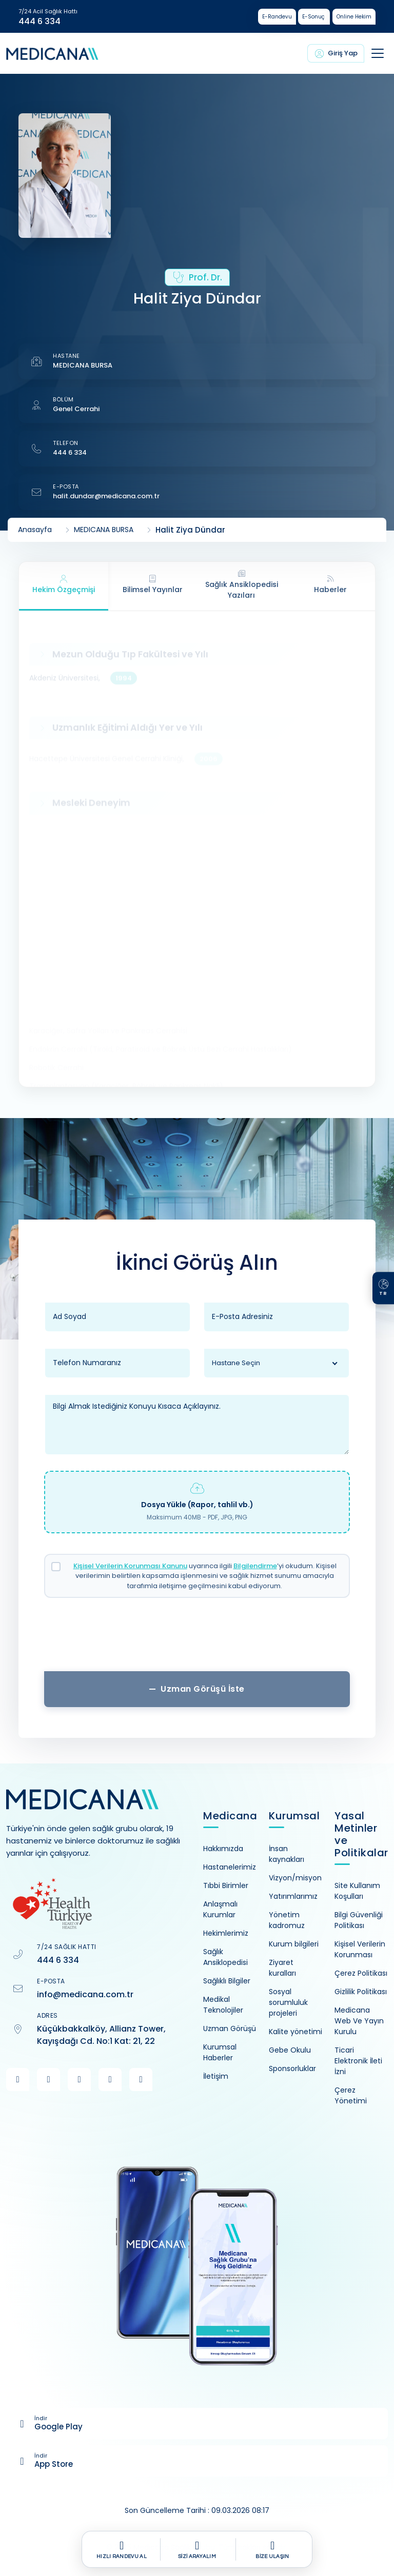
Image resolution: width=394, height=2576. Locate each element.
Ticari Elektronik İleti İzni (358, 2061)
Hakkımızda (223, 1848)
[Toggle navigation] (377, 53)
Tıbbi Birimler (225, 1885)
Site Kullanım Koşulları (357, 1890)
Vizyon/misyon (295, 1878)
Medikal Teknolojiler (223, 2004)
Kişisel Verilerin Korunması (359, 1949)
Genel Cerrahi (76, 409)
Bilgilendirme (255, 1566)
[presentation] (196, 1638)
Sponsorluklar (292, 2068)
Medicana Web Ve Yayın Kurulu (359, 2021)
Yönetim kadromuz (287, 1920)
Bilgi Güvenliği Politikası (358, 1920)
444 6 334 (39, 21)
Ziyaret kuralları (282, 1967)
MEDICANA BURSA (82, 365)
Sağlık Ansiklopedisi (225, 1957)
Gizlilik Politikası (360, 1991)
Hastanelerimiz (229, 1867)
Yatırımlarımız (293, 1896)
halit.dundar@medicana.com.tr (106, 496)
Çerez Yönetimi (350, 2095)
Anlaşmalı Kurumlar (220, 1909)
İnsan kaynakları (286, 1853)
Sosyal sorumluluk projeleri (288, 2002)
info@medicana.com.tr (85, 1994)
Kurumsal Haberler (220, 2052)
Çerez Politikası (360, 1973)
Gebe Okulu (290, 2050)
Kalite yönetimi (295, 2031)
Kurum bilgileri (294, 1944)
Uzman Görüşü (229, 2028)
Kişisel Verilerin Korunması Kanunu (130, 1566)
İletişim (215, 2076)
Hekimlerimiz (225, 1933)
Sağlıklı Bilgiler (226, 1981)
